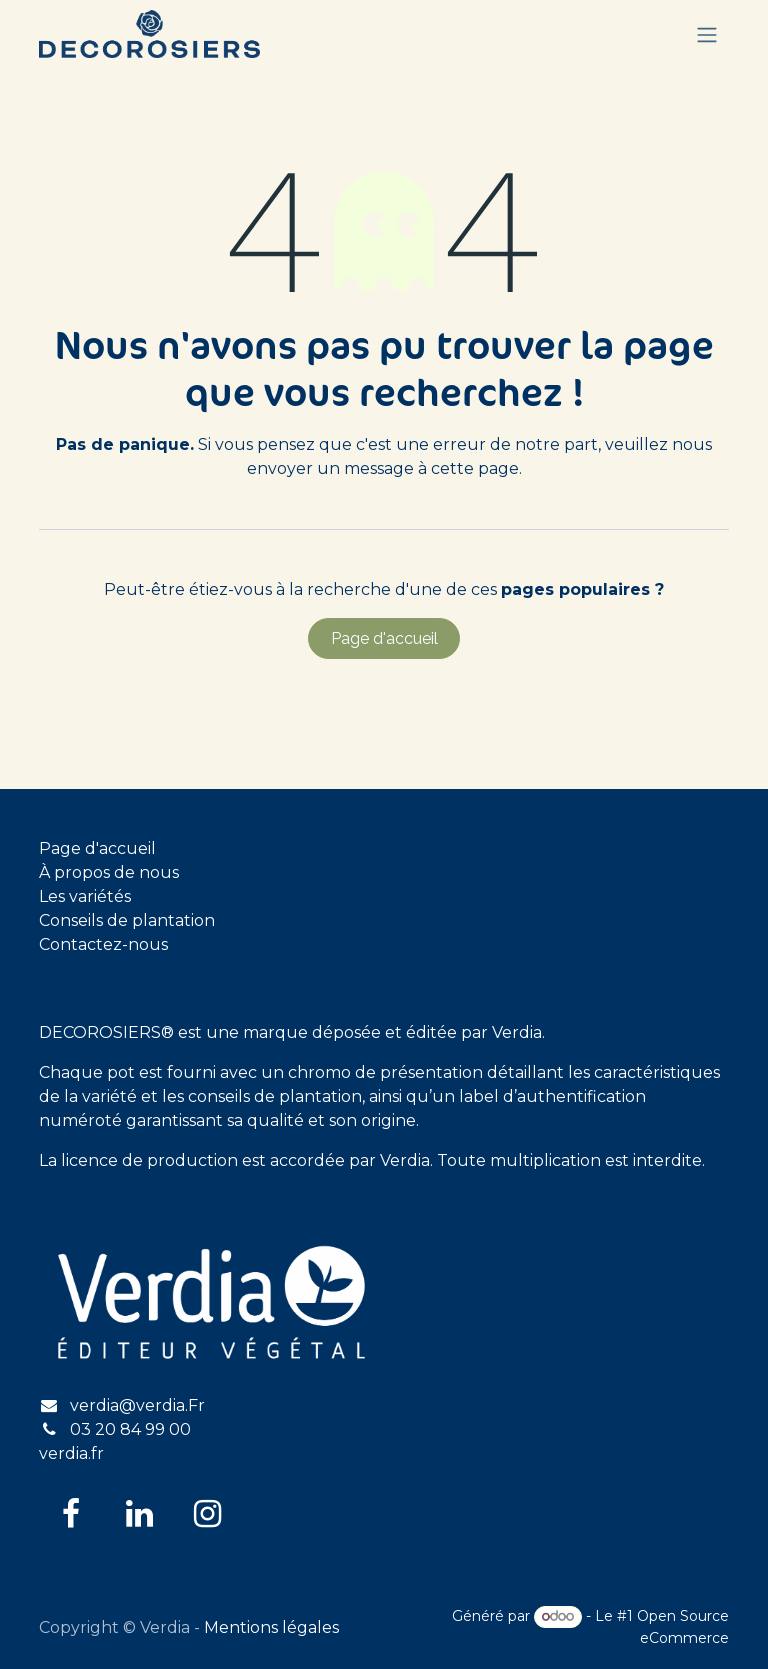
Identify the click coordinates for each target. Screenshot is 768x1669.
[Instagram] (207, 1514)
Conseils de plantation (127, 920)
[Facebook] (71, 1514)
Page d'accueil (384, 638)
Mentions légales (271, 1627)
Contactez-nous (103, 944)
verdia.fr (71, 1453)
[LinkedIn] (139, 1514)
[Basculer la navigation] (707, 34)
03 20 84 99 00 (130, 1429)
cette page (475, 468)
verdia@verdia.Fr (137, 1405)
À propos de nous (109, 872)
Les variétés (85, 896)
